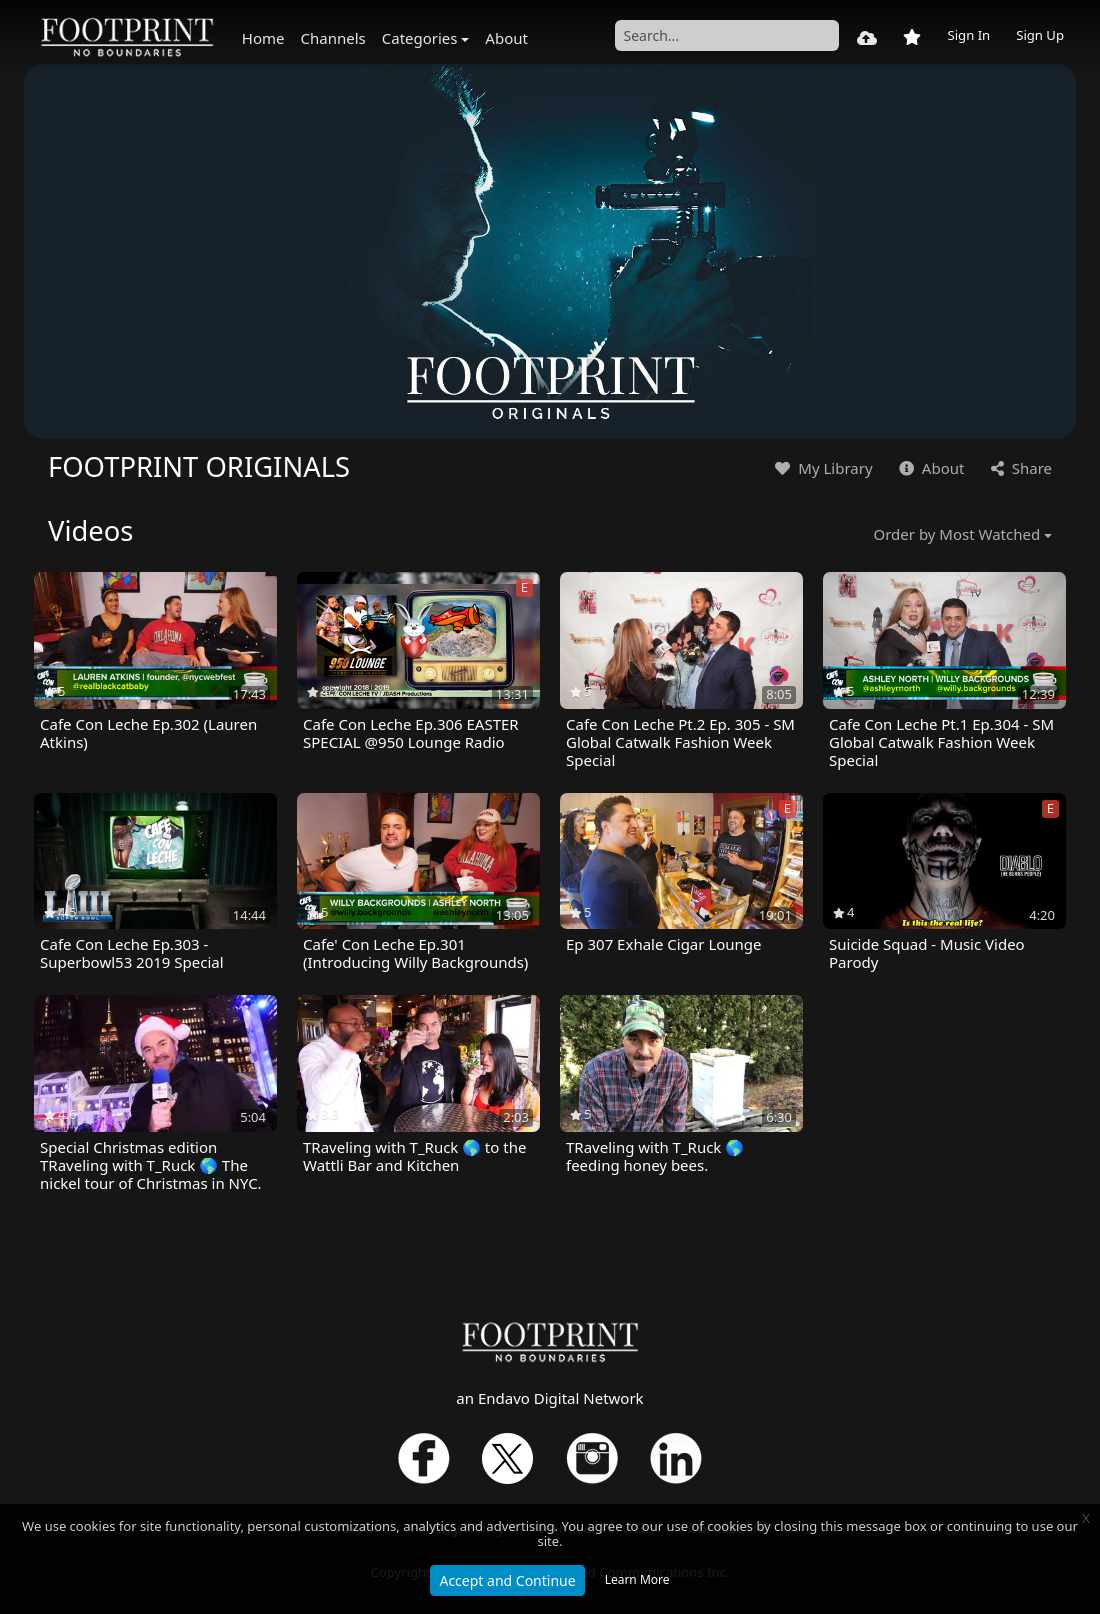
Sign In (968, 35)
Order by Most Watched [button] (957, 534)
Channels (333, 38)
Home (263, 38)
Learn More (637, 1579)
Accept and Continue (507, 1580)
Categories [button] (420, 38)
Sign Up (1040, 35)
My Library (821, 468)
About (506, 38)
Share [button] (1019, 468)
